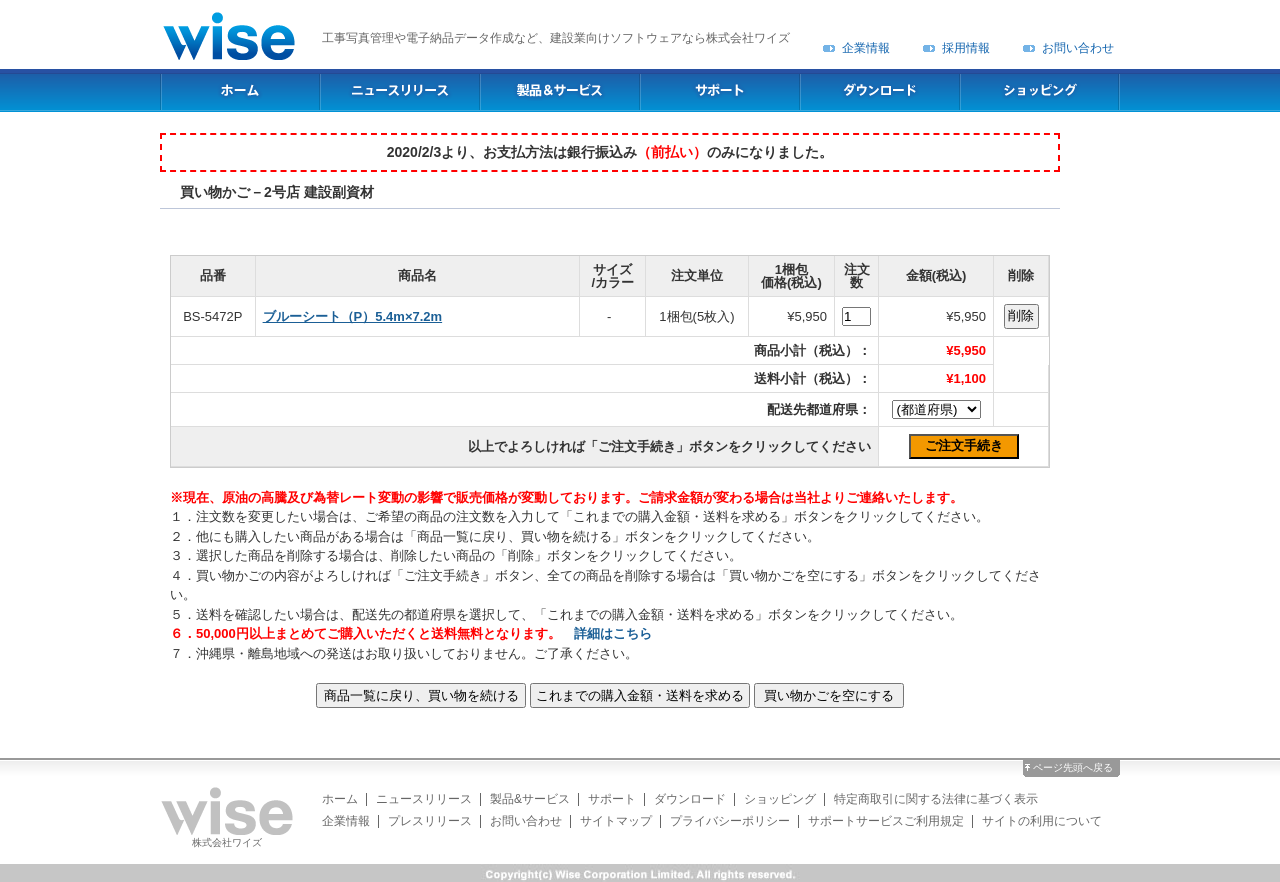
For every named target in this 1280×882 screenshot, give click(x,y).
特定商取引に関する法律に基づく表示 (936, 799)
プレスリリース (430, 821)
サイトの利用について (1042, 821)
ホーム (340, 799)
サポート (612, 799)
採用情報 (966, 48)
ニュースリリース (424, 799)
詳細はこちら (613, 633)
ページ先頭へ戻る (1073, 767)
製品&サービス (530, 799)
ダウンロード (690, 799)
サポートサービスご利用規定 (886, 821)
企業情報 (866, 48)
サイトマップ (616, 821)
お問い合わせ (1078, 48)
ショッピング (780, 799)
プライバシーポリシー (730, 821)
